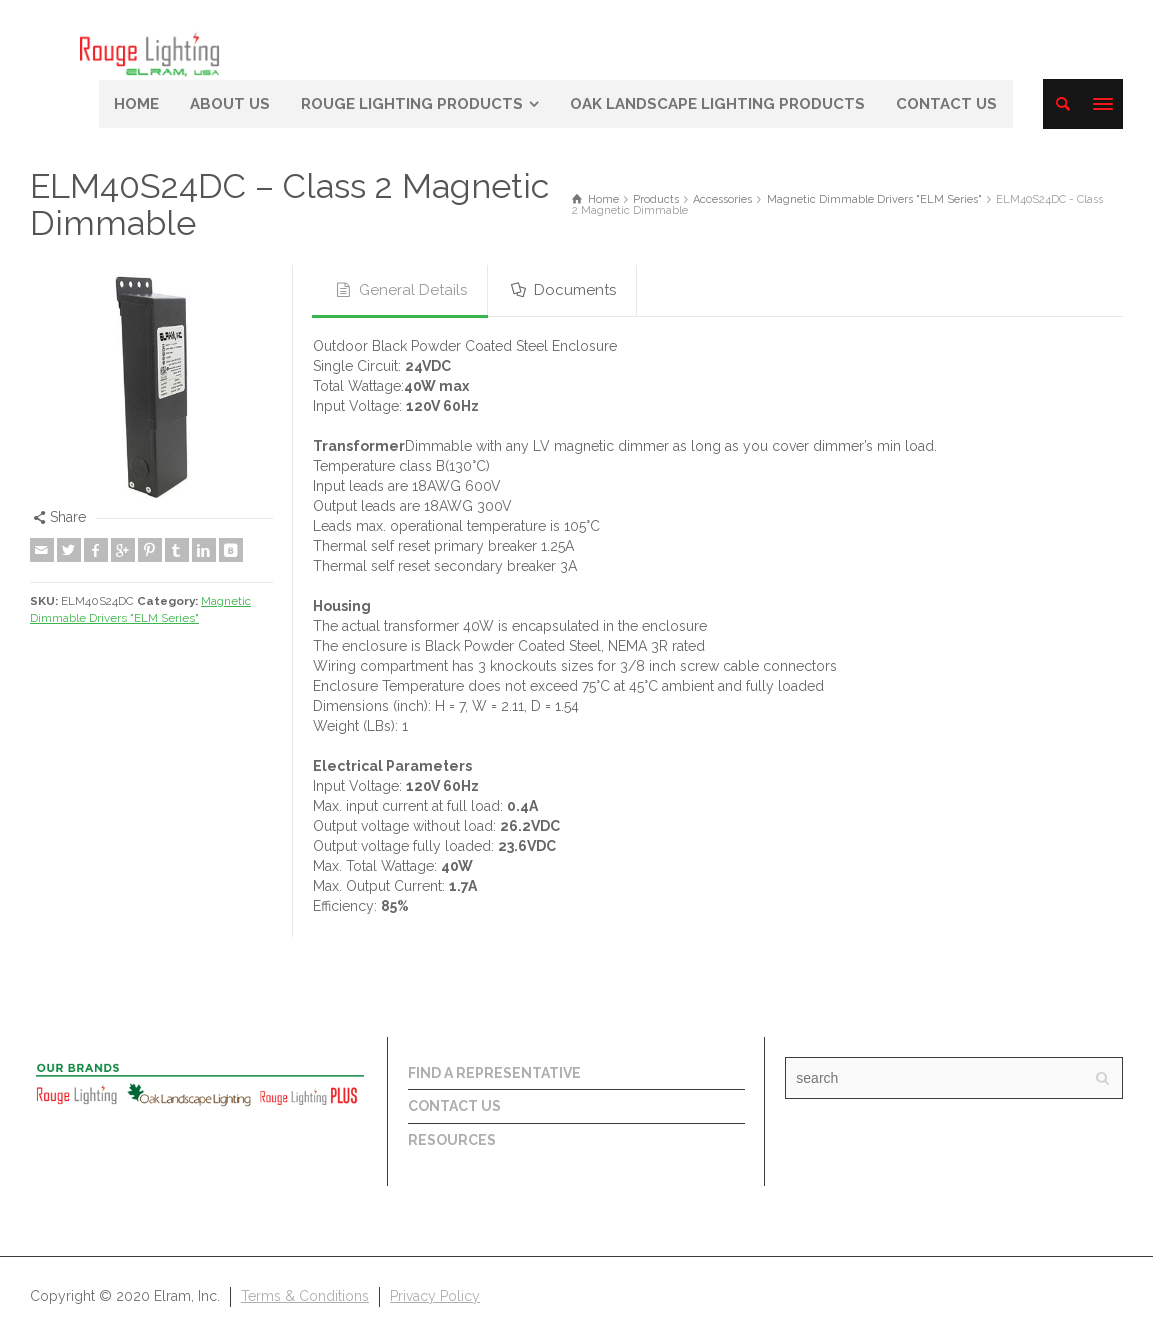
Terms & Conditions (305, 1296)
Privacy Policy (435, 1296)
